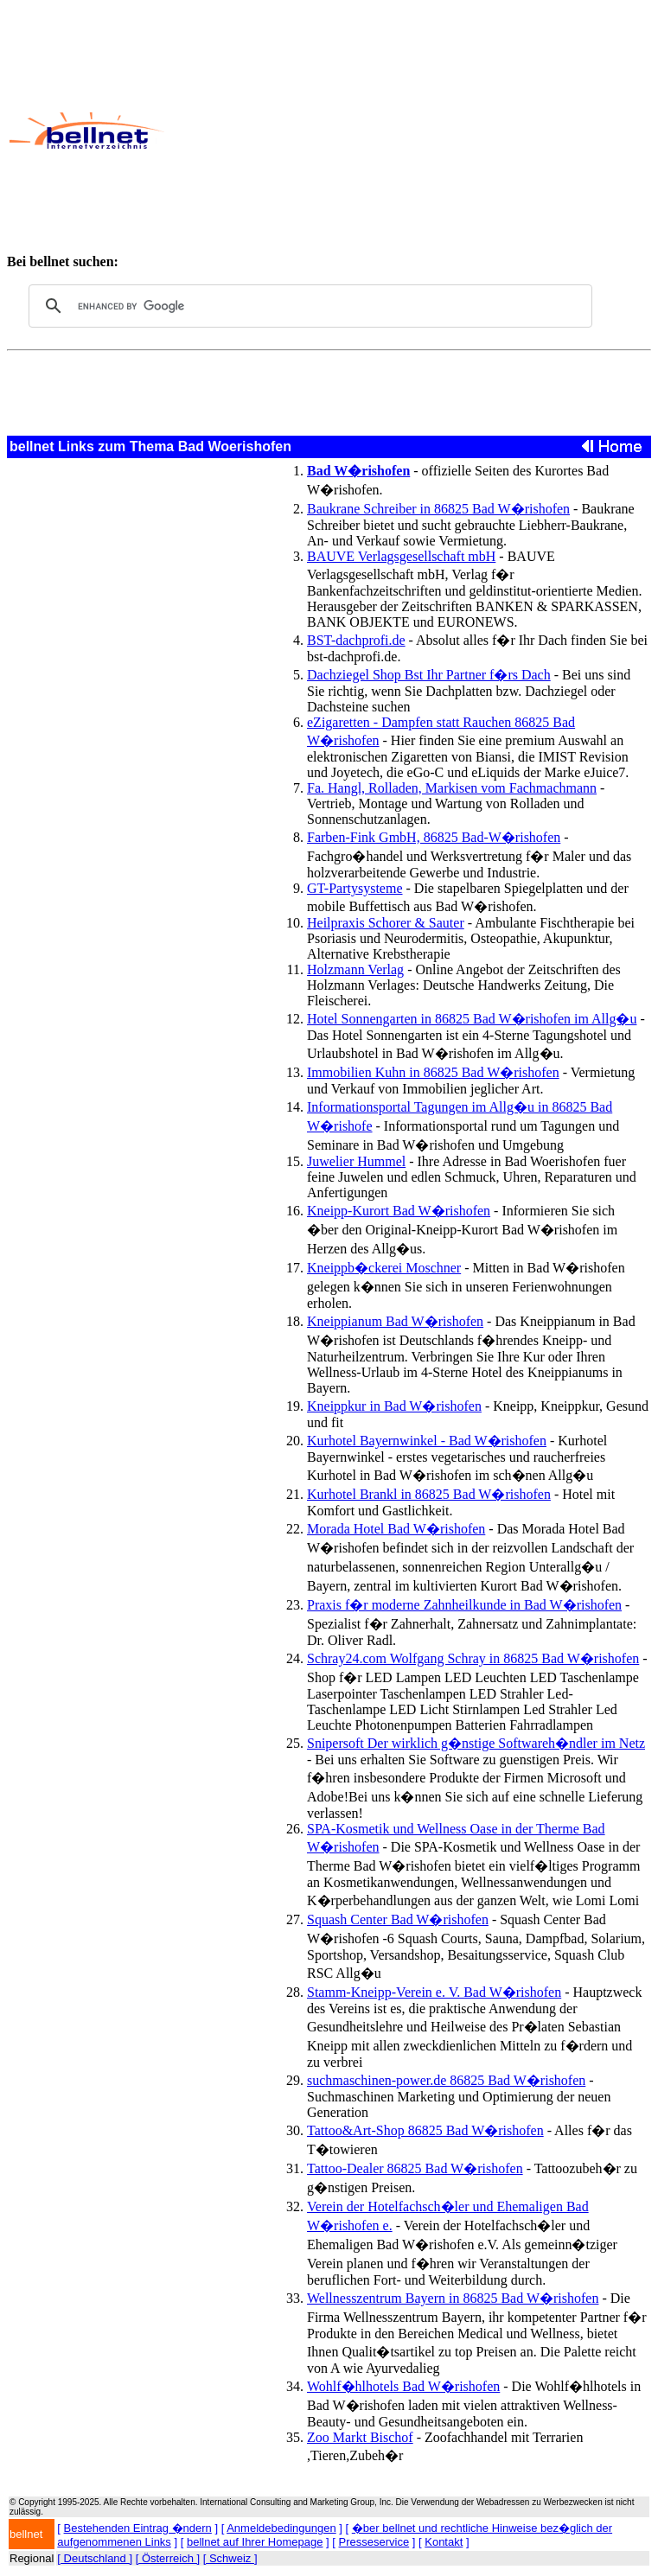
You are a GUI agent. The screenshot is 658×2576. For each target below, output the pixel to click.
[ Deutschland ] (94, 2558)
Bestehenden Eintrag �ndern (138, 2528)
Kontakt (444, 2541)
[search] (308, 306)
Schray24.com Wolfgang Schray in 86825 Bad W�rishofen (473, 1658)
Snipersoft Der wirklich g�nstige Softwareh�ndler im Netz (476, 1743)
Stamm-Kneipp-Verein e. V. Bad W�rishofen (434, 1992)
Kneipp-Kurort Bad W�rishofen (398, 1210)
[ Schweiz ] (230, 2558)
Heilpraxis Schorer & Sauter (385, 922)
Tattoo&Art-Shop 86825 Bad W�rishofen (425, 2130)
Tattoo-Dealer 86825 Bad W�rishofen (415, 2168)
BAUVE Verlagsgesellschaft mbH (401, 556)
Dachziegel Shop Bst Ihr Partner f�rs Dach (429, 674)
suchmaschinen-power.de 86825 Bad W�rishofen (446, 2080)
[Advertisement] (410, 131)
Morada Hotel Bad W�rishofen (396, 1528)
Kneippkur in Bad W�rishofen (394, 1406)
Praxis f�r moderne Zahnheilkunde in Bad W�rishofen (464, 1604)
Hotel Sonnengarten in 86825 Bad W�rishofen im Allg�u (471, 1018)
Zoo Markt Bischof (360, 2437)
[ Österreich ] (168, 2558)
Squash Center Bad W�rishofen (398, 1919)
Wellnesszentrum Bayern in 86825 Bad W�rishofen (452, 2298)
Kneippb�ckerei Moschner (384, 1267)
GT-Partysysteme (355, 888)
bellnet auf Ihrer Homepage (255, 2541)
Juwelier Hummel (356, 1161)
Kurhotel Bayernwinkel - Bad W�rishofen (426, 1440)
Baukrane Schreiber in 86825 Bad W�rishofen (438, 508)
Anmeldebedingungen (281, 2528)
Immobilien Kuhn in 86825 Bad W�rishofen (433, 1072)
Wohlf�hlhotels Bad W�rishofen (403, 2386)
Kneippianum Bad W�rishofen (395, 1321)
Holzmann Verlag (355, 969)
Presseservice (374, 2541)
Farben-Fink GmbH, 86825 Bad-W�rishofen (433, 837)
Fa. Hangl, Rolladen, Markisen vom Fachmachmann (452, 788)
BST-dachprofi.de (356, 640)
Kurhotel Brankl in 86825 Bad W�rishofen (429, 1494)
